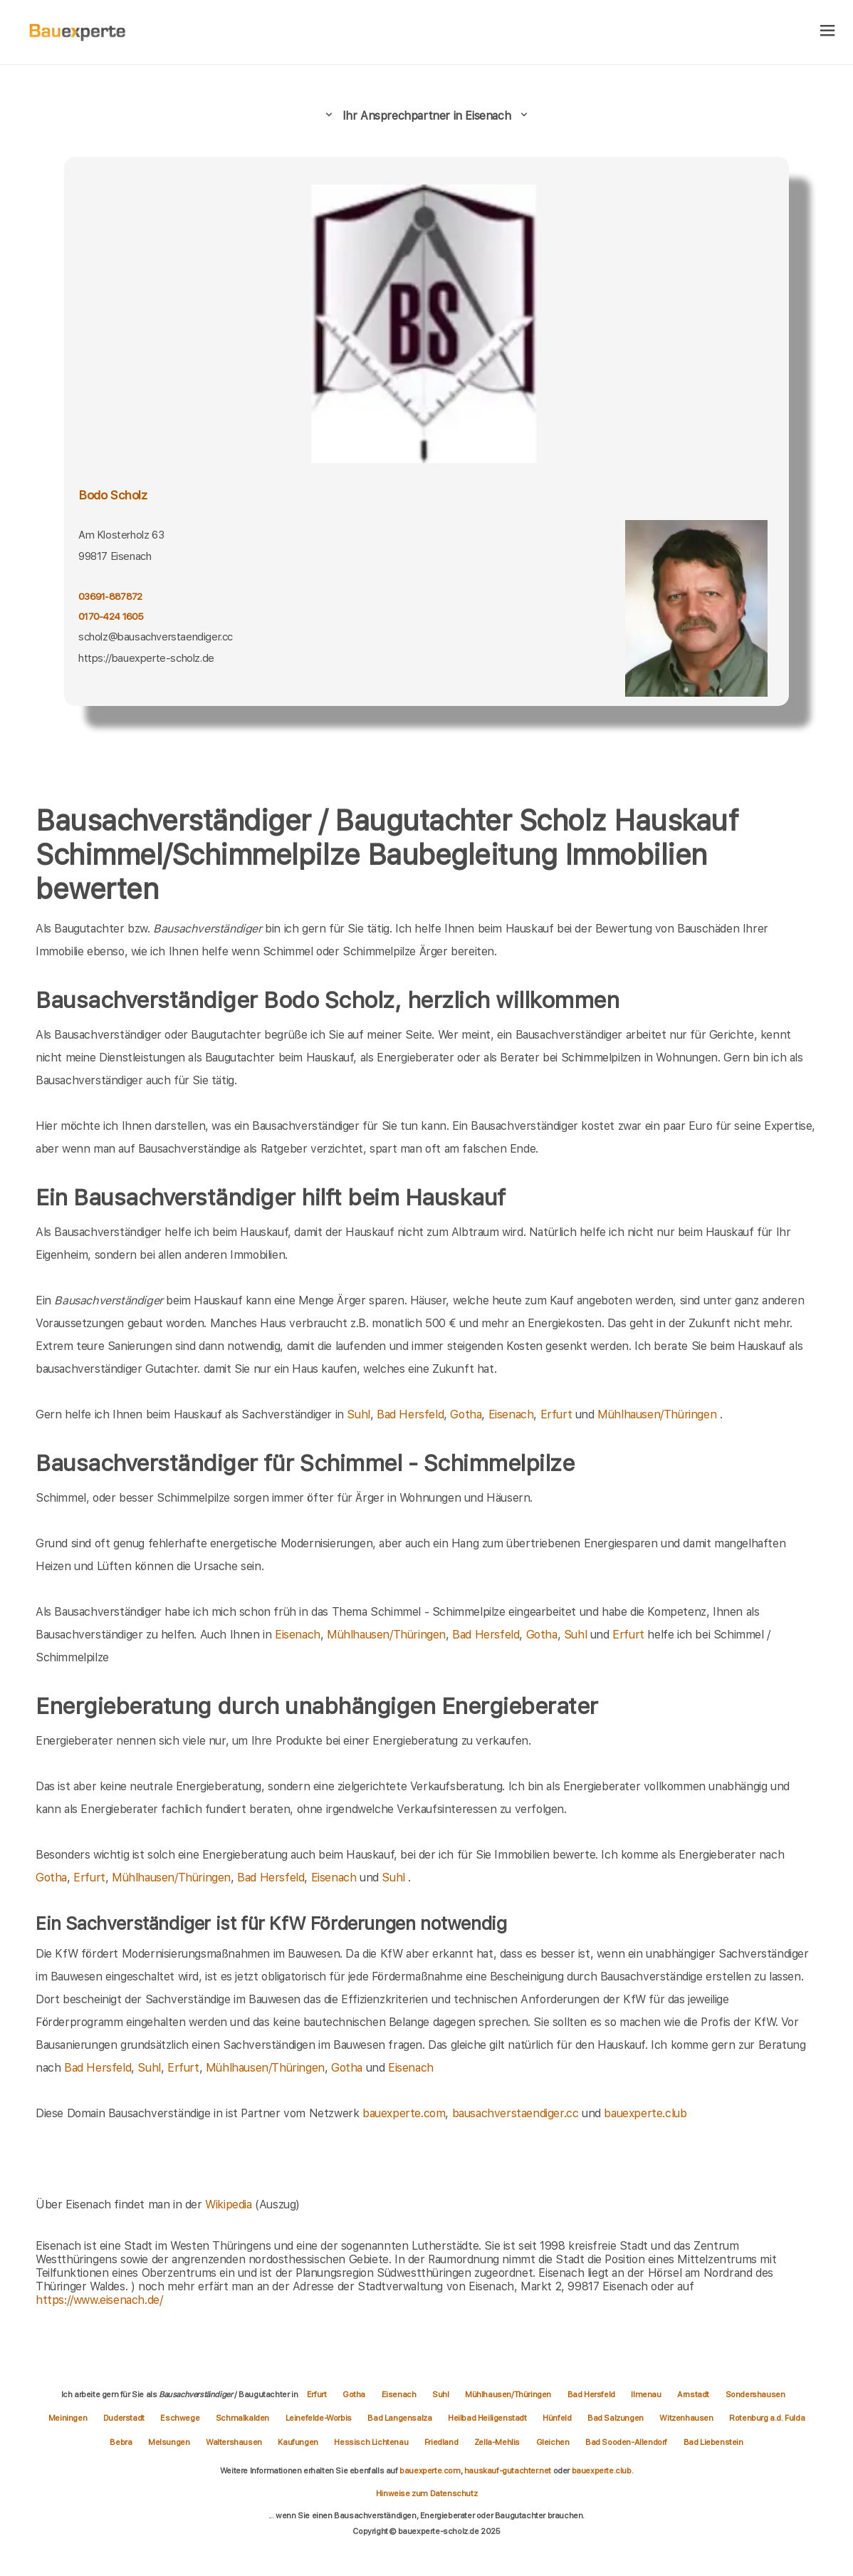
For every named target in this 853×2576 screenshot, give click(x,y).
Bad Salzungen (616, 2418)
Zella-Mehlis (498, 2442)
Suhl (358, 1414)
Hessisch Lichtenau (371, 2442)
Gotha (465, 1414)
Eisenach (511, 1414)
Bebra (122, 2442)
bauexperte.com (403, 2113)
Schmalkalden (243, 2418)
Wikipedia (230, 2204)
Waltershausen (234, 2442)
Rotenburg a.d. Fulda (767, 2418)
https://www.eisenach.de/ (99, 2300)
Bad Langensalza (400, 2418)
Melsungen (170, 2442)
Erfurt (556, 1414)
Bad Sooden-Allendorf (627, 2442)
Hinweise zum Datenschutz (426, 2493)
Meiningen (68, 2418)
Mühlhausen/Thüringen (656, 1414)
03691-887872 (110, 596)
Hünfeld (558, 2418)
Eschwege (180, 2418)
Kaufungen (299, 2442)
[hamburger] (827, 32)
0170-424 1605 (111, 616)
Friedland (442, 2442)
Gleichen (553, 2442)
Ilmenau (647, 2394)
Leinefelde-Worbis (320, 2418)
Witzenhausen (687, 2418)
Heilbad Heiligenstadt (488, 2418)
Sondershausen (755, 2394)
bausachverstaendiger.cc (515, 2113)
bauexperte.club (645, 2113)
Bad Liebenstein (713, 2442)
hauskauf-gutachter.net (507, 2471)
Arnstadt (694, 2394)
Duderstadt (125, 2418)
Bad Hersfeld (410, 1414)
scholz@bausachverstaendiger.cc (155, 636)
